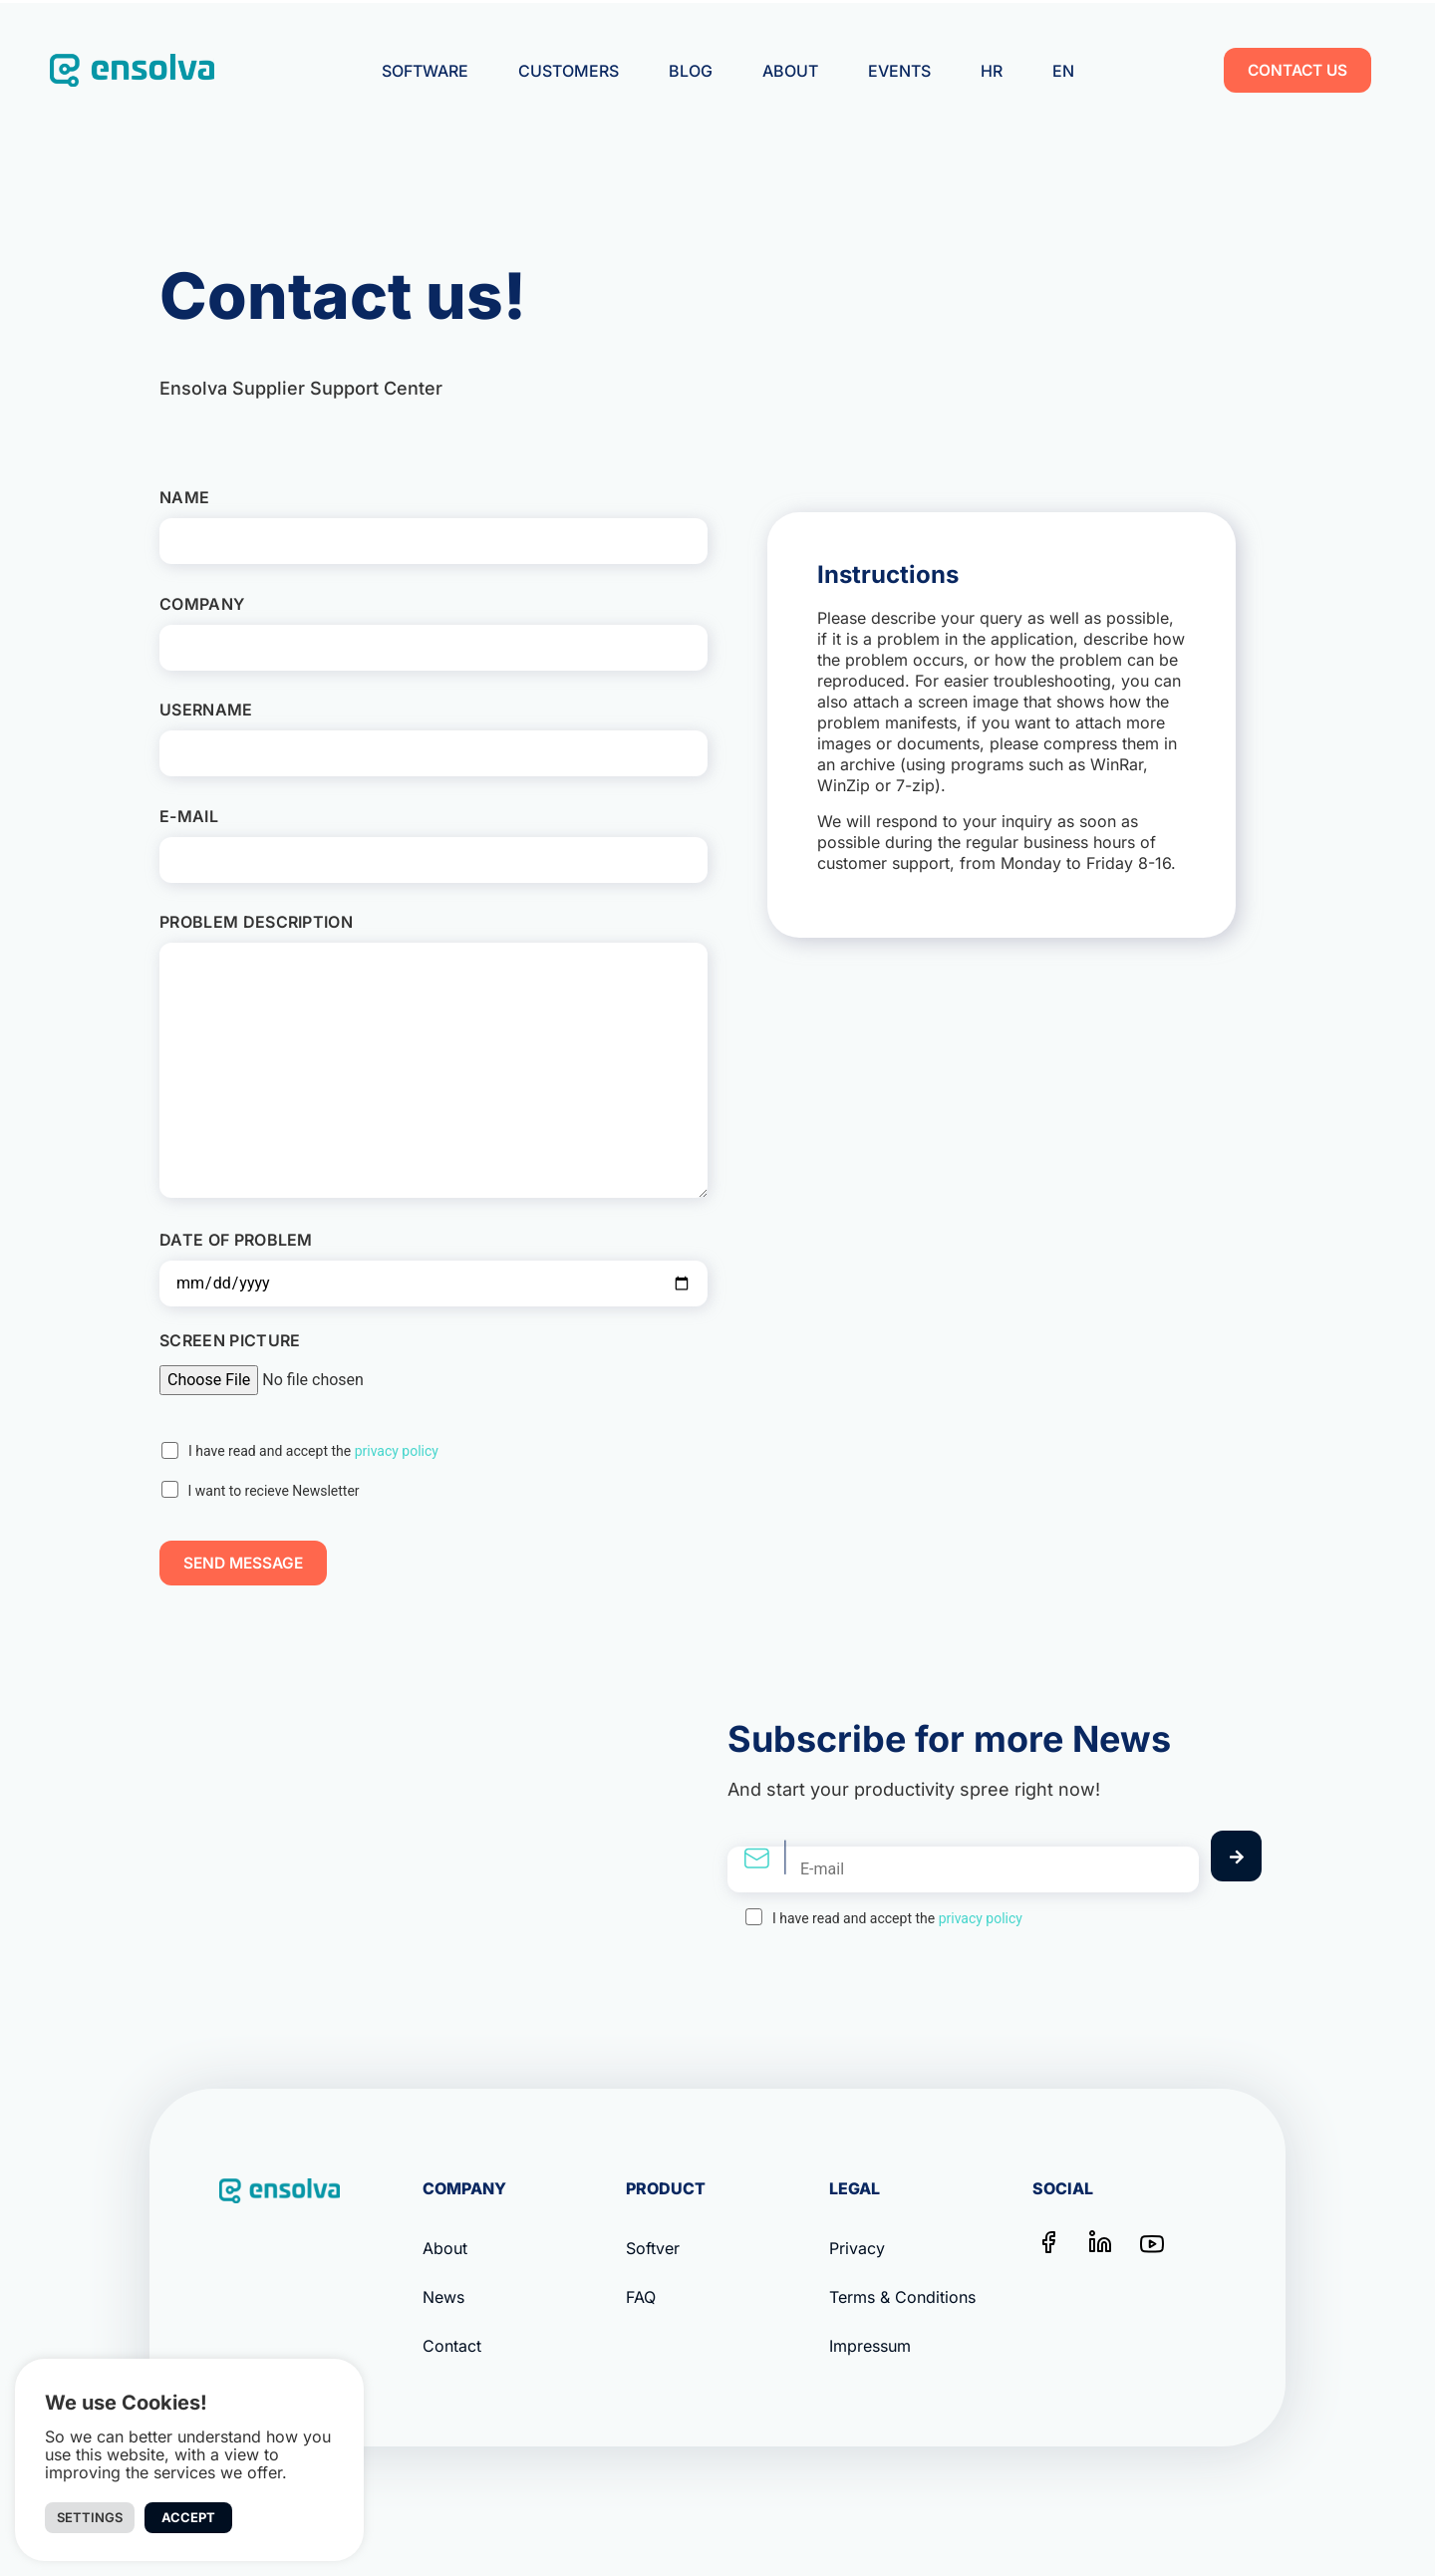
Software (425, 71)
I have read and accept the (313, 1451)
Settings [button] (90, 2517)
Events (899, 71)
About (790, 71)
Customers (568, 71)
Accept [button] (188, 2517)
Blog (691, 71)
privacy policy (396, 1451)
